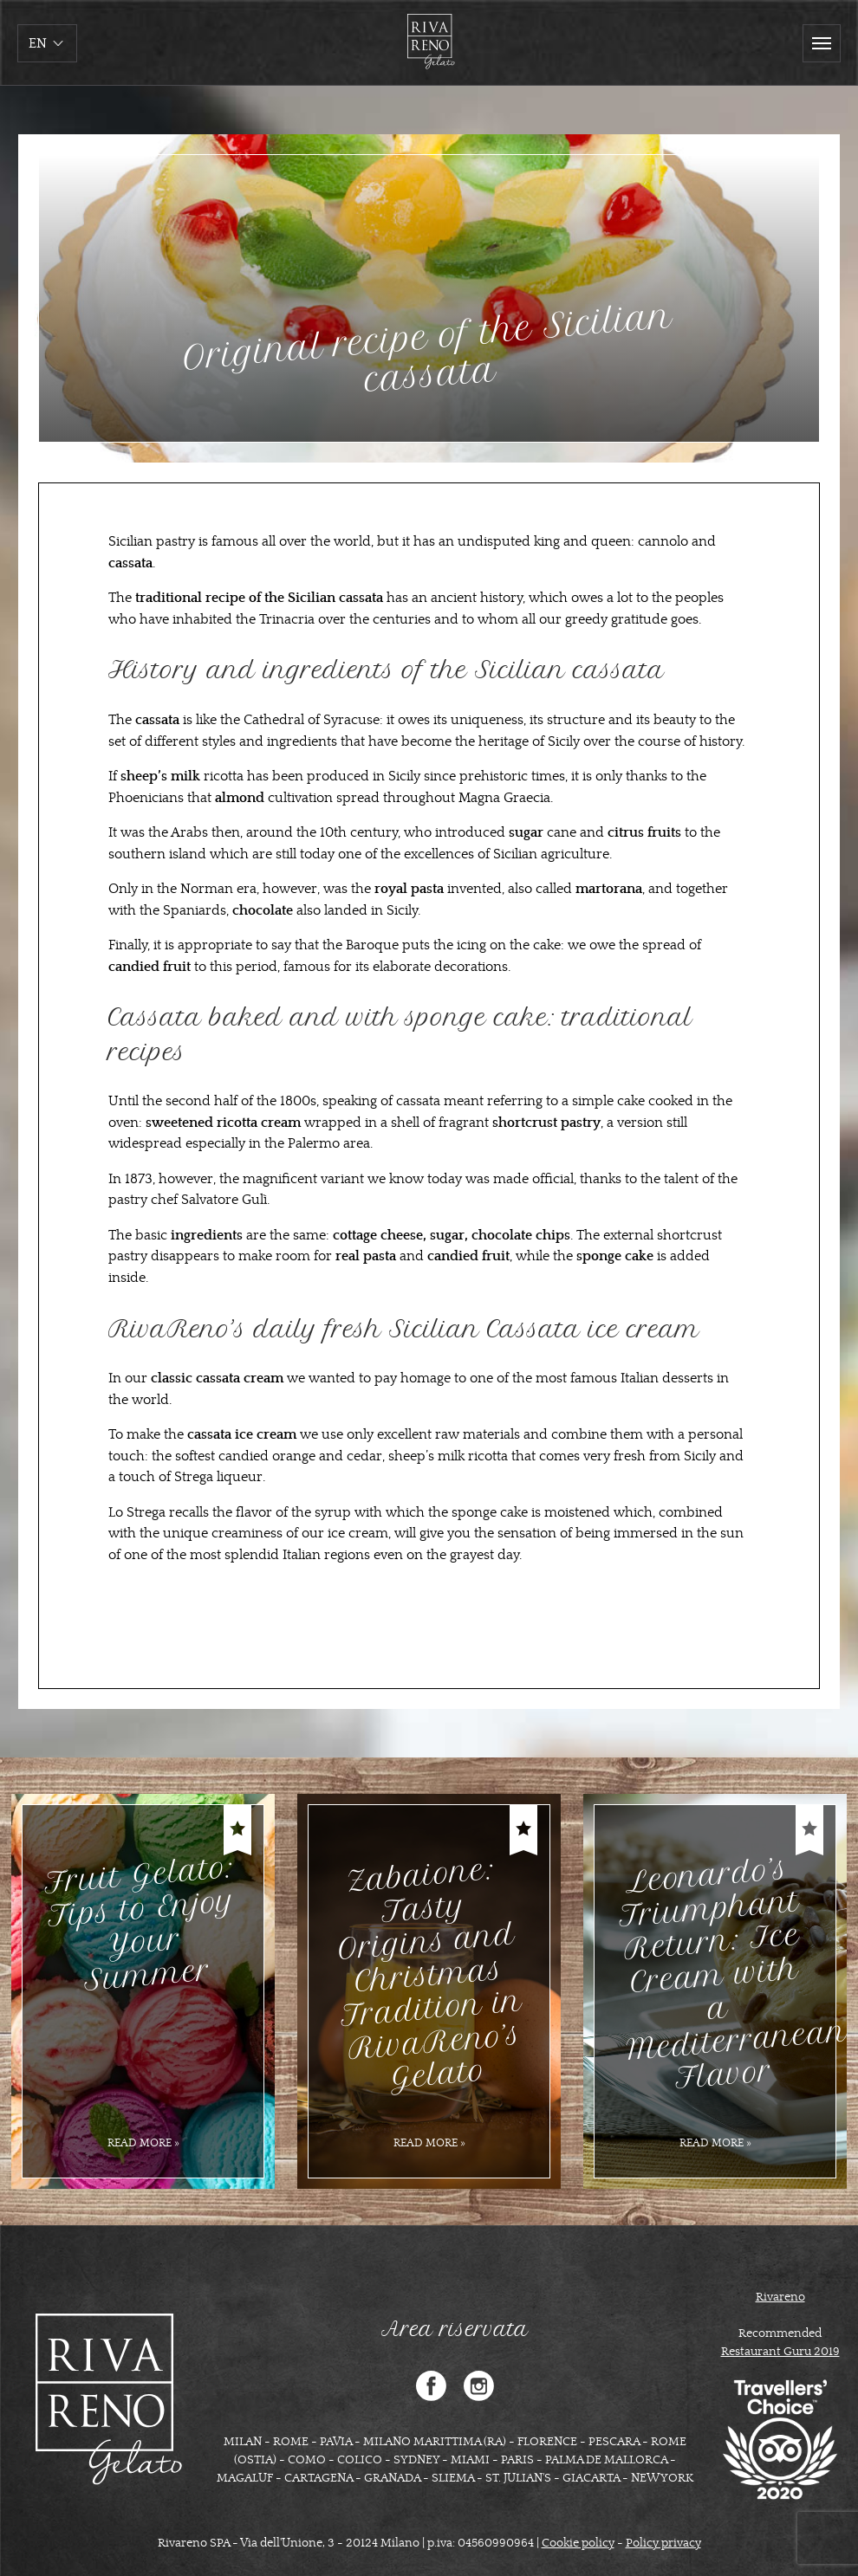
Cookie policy (578, 2543)
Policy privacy (663, 2543)
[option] (143, 1991)
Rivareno (780, 2297)
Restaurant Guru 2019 (780, 2352)
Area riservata (455, 2329)
